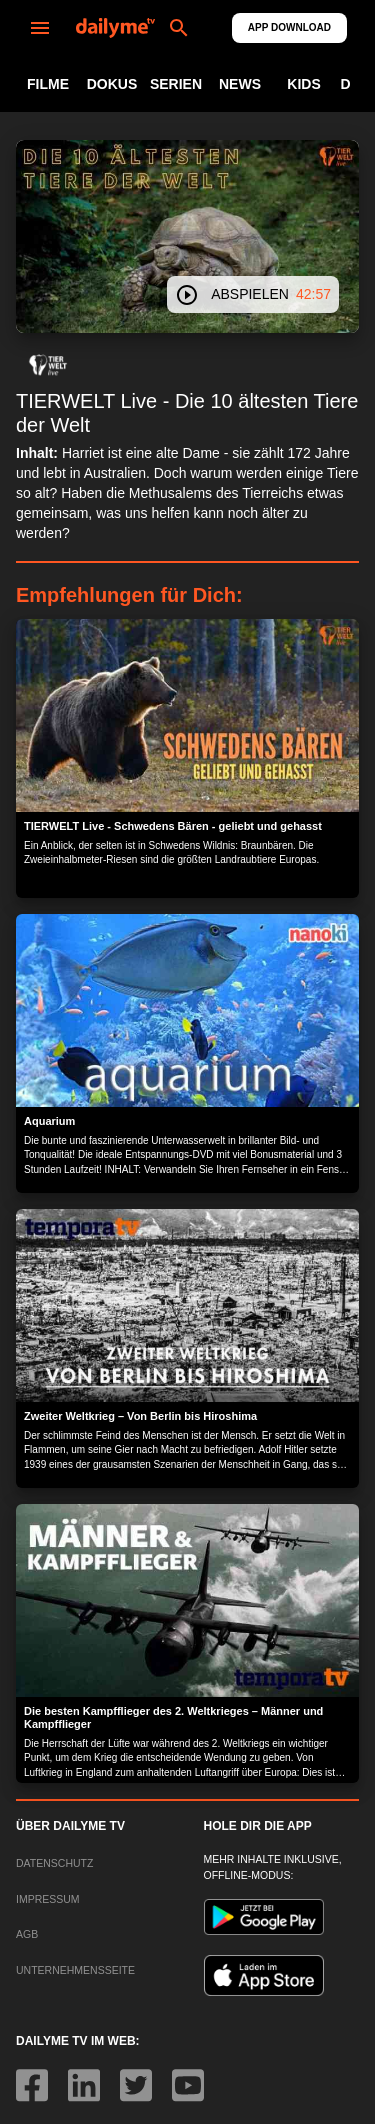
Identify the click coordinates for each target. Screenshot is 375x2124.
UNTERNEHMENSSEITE (75, 1970)
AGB (27, 1934)
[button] (48, 365)
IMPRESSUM (48, 1899)
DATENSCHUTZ (54, 1863)
